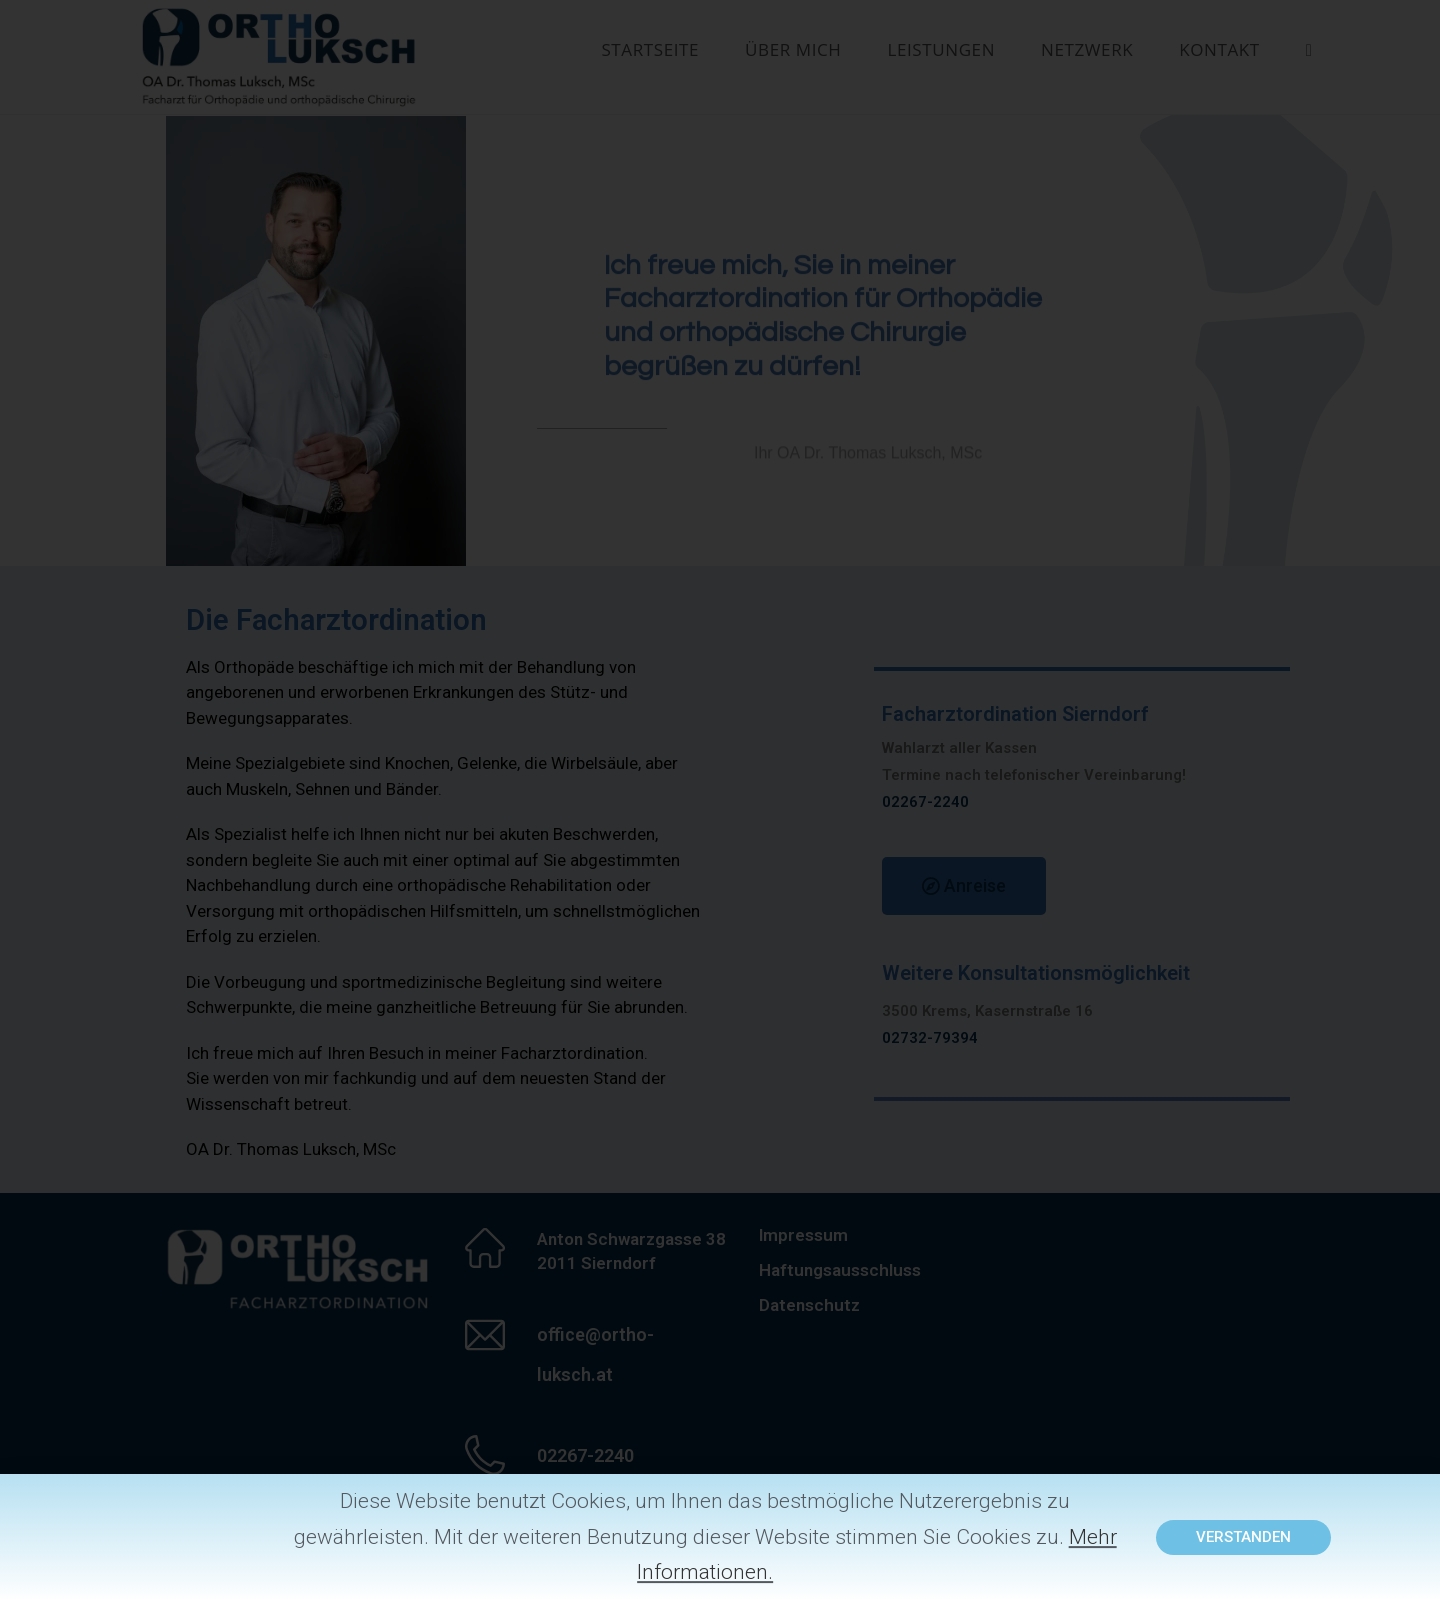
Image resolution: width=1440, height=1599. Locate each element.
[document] (720, 799)
